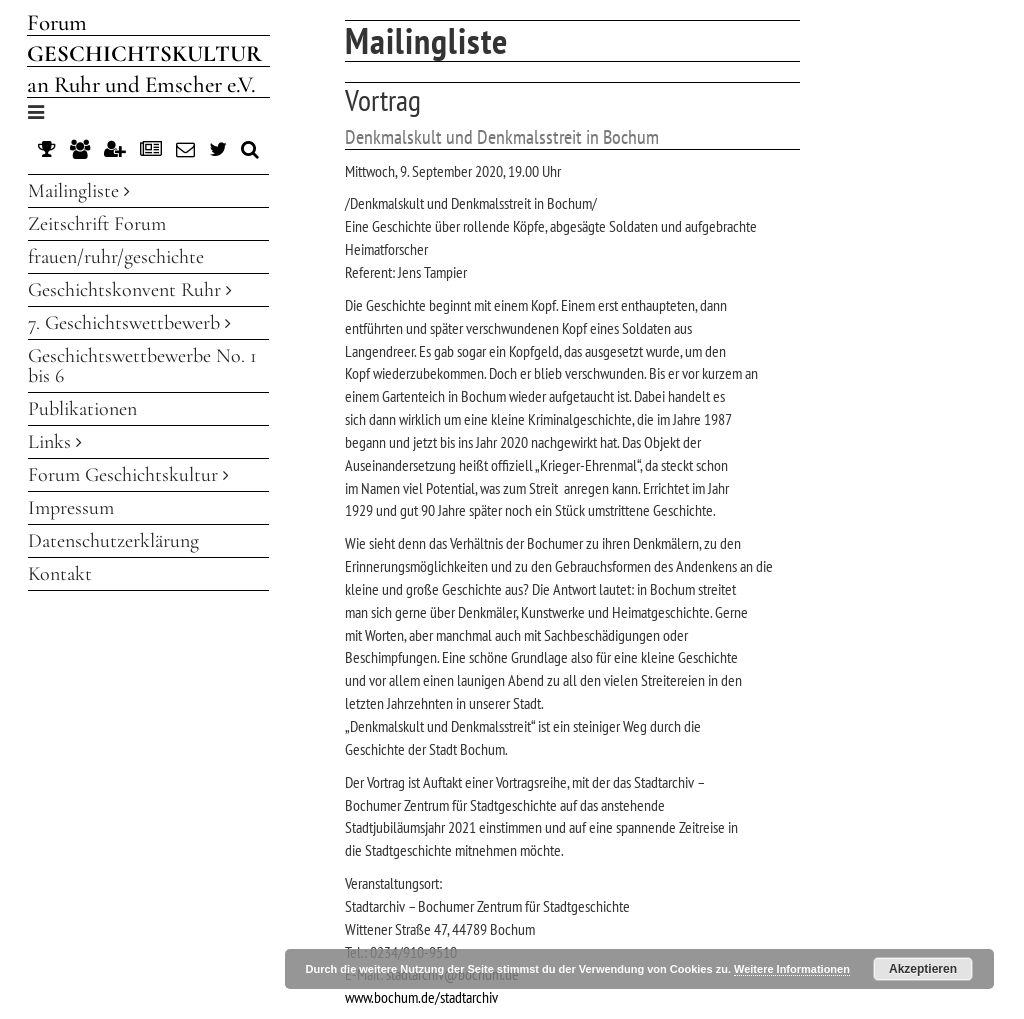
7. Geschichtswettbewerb (129, 323)
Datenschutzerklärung (113, 541)
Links (55, 442)
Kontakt (60, 574)
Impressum (71, 508)
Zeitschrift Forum (97, 224)
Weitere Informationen (792, 969)
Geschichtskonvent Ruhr (130, 290)
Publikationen (82, 409)
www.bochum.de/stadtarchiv (421, 997)
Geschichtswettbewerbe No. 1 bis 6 (142, 366)
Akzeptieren (923, 969)
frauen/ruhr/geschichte (116, 257)
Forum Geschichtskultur (128, 475)
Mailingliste (79, 191)
